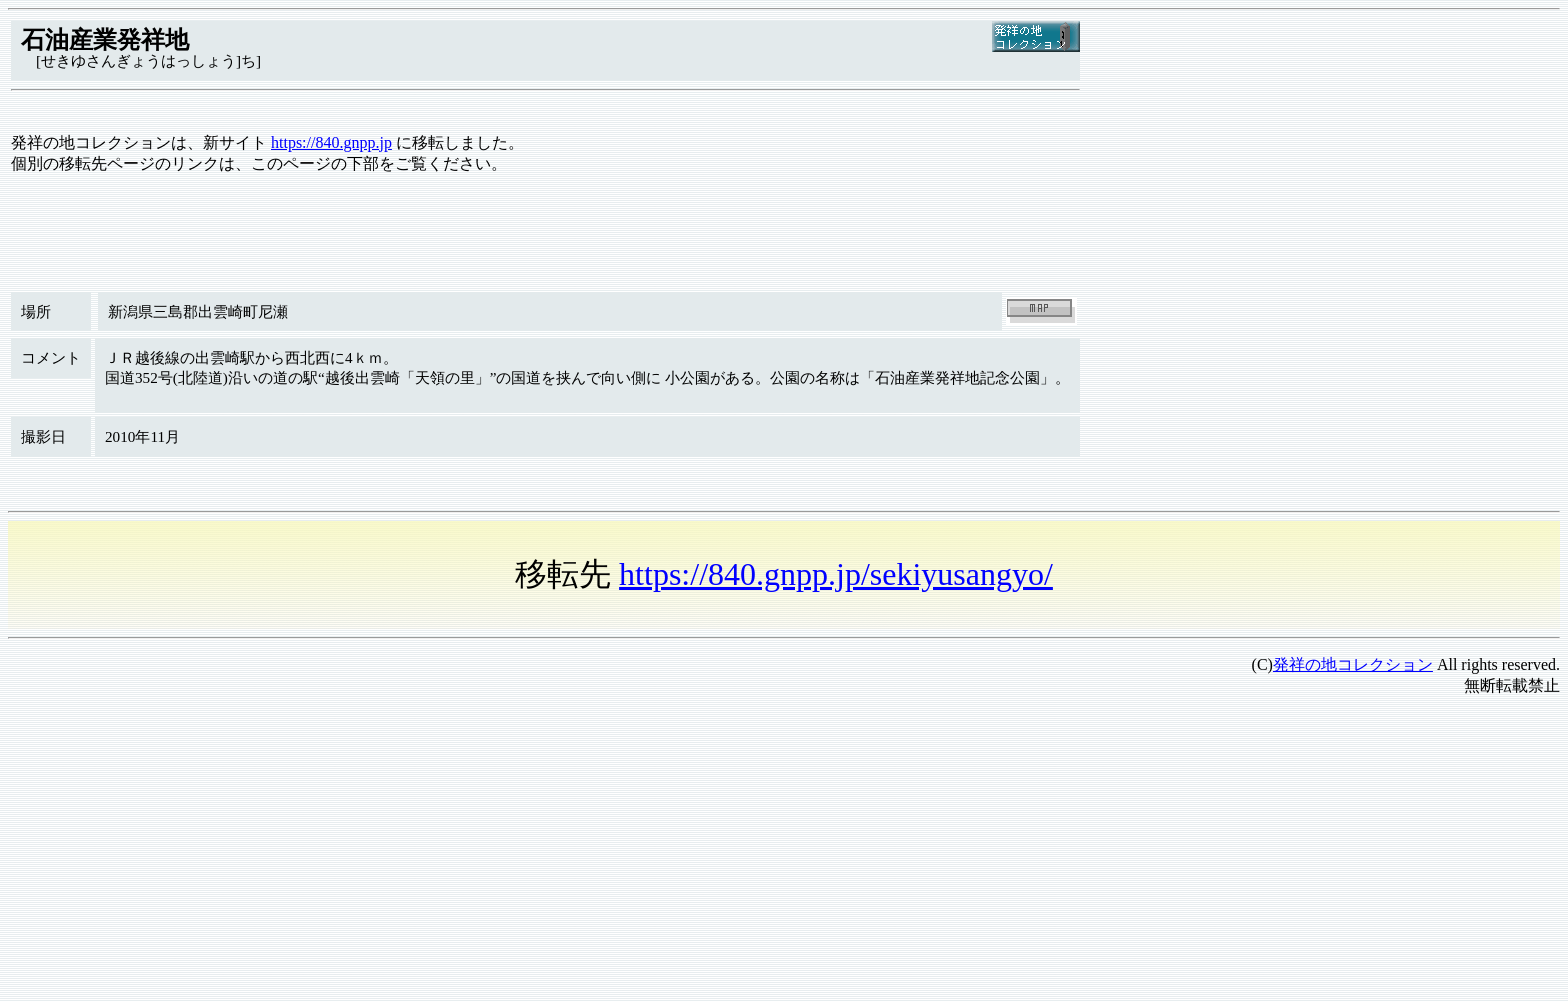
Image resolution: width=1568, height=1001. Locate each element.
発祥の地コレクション (1353, 664)
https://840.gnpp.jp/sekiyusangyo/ (836, 574)
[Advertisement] (608, 853)
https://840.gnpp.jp (331, 142)
